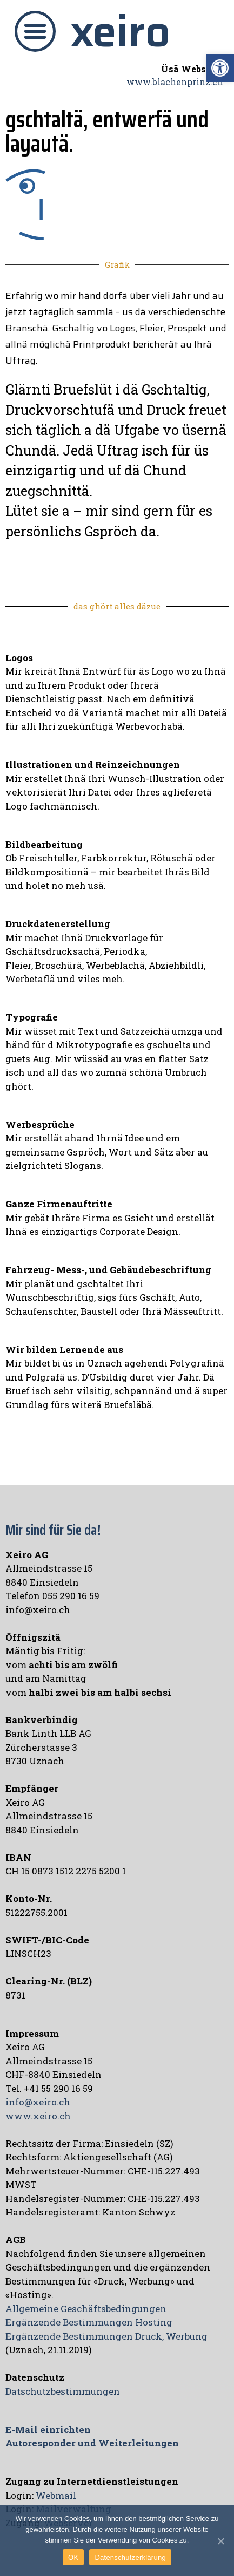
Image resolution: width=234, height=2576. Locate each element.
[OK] (220, 2541)
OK (73, 2557)
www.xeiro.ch (38, 2116)
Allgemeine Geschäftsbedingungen (85, 2308)
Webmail (56, 2495)
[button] (35, 31)
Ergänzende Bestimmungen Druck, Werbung (106, 2336)
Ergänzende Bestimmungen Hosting (88, 2322)
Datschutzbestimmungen (62, 2391)
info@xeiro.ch (37, 2102)
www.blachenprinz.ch (174, 81)
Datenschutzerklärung (130, 2557)
